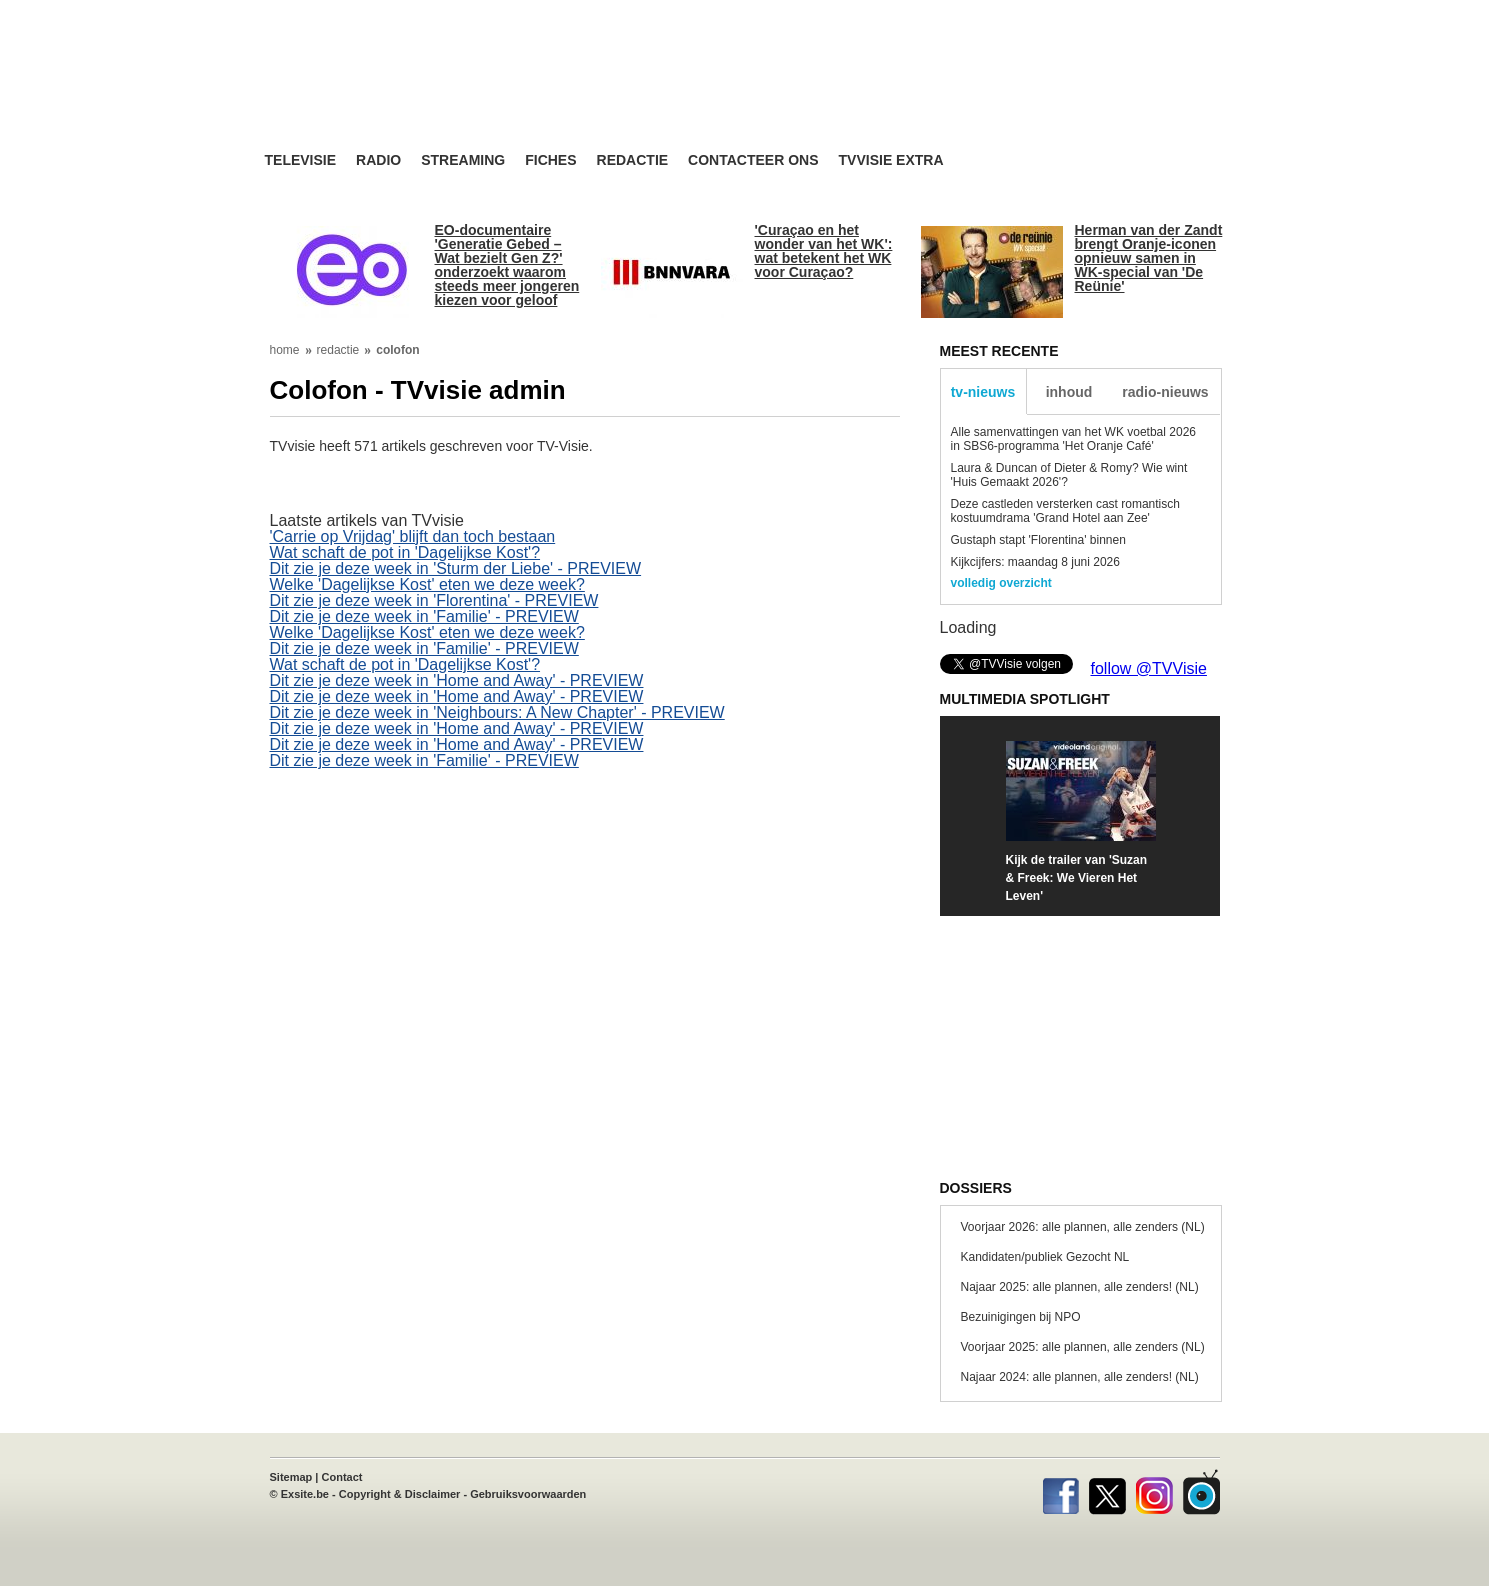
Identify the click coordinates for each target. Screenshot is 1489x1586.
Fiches (550, 160)
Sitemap (291, 1477)
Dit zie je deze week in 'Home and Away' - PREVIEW (457, 680)
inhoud (1069, 392)
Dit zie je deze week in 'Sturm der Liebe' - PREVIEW (456, 568)
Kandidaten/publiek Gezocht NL (1045, 1257)
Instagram (1154, 1492)
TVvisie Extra (891, 160)
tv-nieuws (983, 392)
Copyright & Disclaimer (400, 1494)
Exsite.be (305, 1494)
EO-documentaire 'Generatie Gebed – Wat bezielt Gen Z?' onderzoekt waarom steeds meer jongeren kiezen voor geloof (507, 265)
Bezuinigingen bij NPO (1021, 1317)
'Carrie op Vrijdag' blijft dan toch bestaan (413, 536)
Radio (378, 160)
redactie (338, 350)
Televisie (301, 160)
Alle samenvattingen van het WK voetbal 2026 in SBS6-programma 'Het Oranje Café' (1073, 439)
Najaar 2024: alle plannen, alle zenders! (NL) (1080, 1377)
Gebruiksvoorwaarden (528, 1494)
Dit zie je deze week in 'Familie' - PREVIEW (424, 616)
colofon (397, 350)
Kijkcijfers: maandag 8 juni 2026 (1035, 562)
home (285, 350)
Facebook (1060, 1492)
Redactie (633, 160)
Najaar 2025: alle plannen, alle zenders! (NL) (1080, 1287)
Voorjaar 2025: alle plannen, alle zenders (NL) (1083, 1347)
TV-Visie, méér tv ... (424, 91)
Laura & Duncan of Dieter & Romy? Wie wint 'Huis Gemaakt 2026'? (1069, 475)
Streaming (463, 160)
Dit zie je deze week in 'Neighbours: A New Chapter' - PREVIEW (497, 712)
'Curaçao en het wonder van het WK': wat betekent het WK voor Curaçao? (824, 251)
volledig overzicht (1001, 583)
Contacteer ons (753, 160)
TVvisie (1201, 1492)
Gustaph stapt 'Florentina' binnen (1038, 540)
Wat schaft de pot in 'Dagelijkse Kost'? (405, 552)
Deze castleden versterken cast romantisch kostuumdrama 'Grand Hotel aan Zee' (1065, 511)
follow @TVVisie (1149, 668)
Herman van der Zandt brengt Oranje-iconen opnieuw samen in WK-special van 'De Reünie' (1149, 258)
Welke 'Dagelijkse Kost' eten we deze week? (427, 584)
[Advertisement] (935, 95)
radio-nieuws (1165, 392)
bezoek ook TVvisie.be (1155, 14)
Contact (342, 1477)
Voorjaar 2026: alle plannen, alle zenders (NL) (1083, 1227)
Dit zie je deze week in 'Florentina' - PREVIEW (434, 600)
